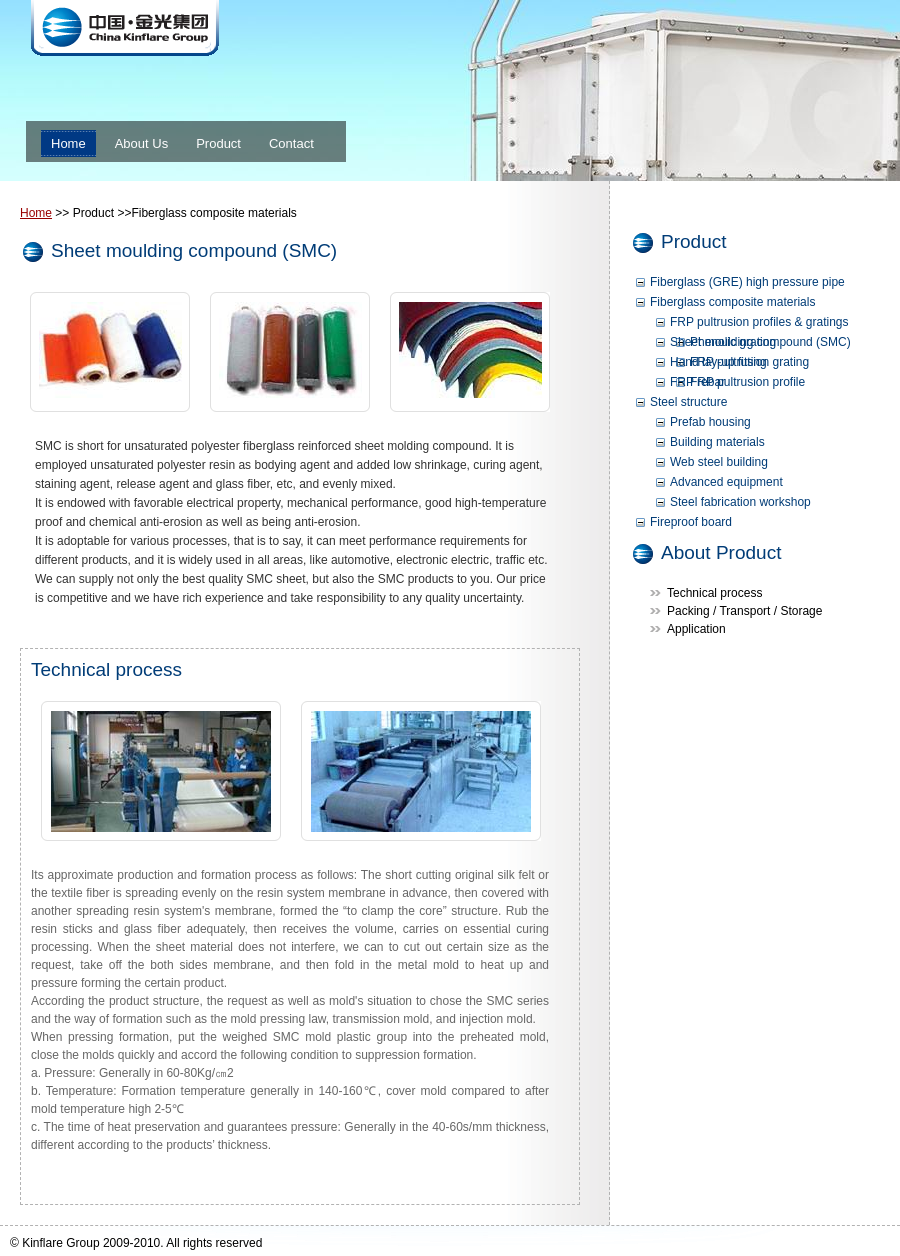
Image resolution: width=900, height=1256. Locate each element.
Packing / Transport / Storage (744, 611)
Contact (291, 143)
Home (68, 143)
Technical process (714, 593)
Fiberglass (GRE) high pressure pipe (747, 282)
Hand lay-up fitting (718, 362)
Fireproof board (691, 522)
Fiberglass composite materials (732, 302)
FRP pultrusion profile (747, 382)
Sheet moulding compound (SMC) (760, 342)
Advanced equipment (726, 482)
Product (218, 143)
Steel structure (688, 402)
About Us (141, 143)
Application (696, 629)
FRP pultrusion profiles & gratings (759, 322)
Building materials (717, 442)
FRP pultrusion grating (749, 362)
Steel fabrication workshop (740, 502)
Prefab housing (710, 422)
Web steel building (719, 462)
